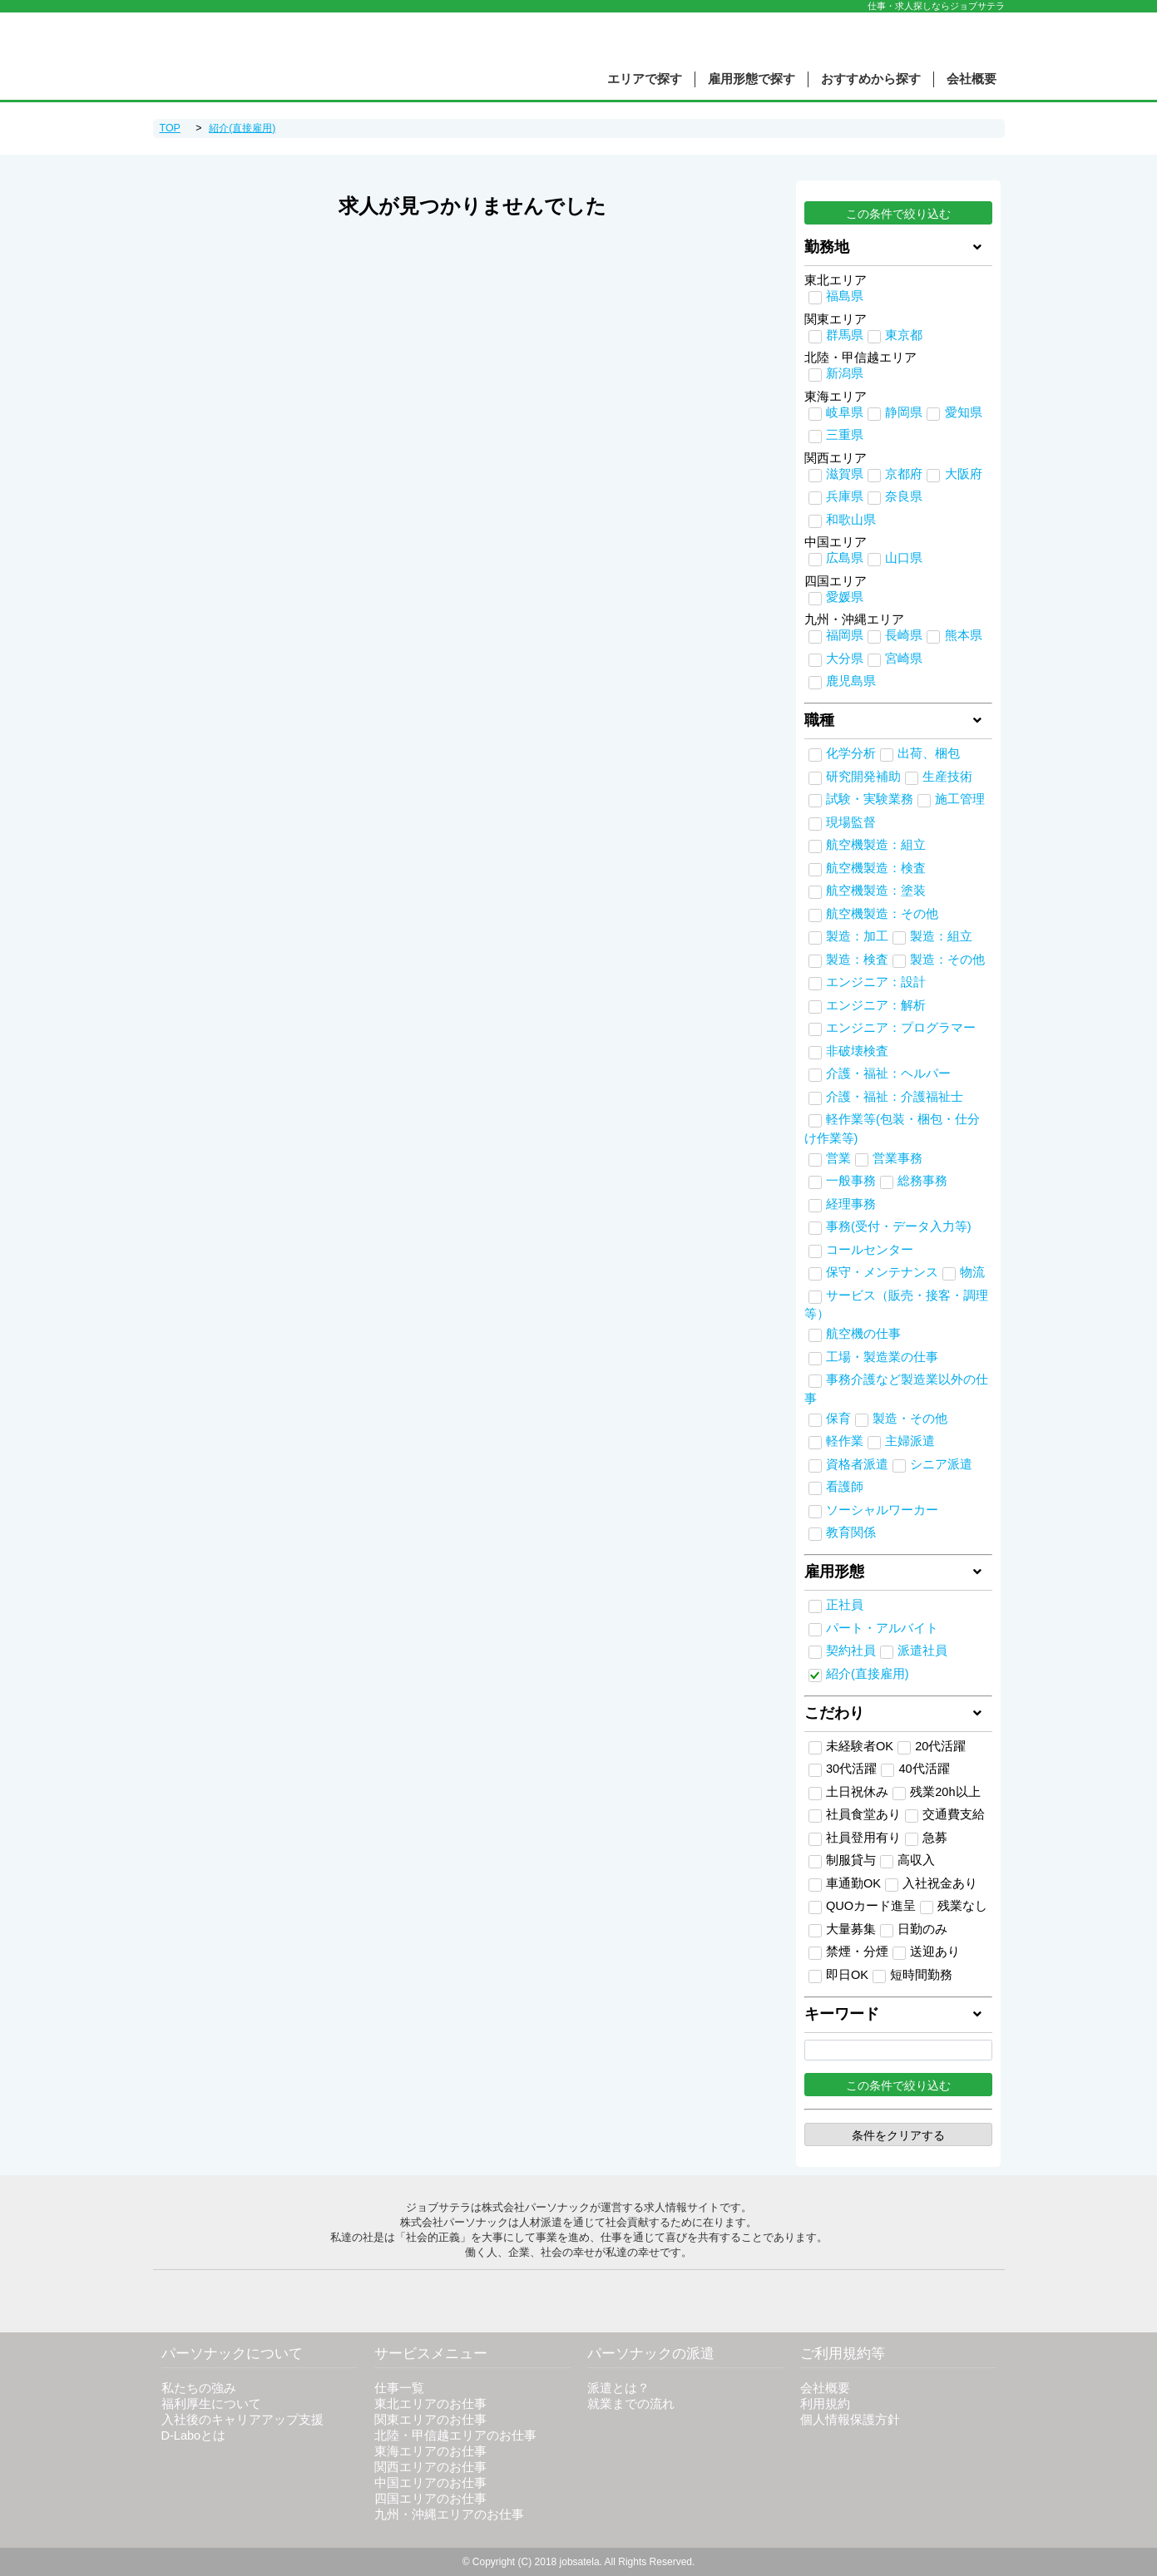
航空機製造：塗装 (876, 890)
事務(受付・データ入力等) (899, 1226)
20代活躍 (931, 1747)
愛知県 (963, 412)
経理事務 (851, 1204)
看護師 (844, 1486)
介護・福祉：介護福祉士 (894, 1096)
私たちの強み (198, 2388)
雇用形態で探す (751, 79)
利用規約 (825, 2404)
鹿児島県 (851, 681)
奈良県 (903, 496)
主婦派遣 (910, 1441)
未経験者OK (850, 1747)
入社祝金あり (931, 1884)
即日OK (838, 1975)
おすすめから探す (871, 79)
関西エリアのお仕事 (430, 2467)
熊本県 (963, 635)
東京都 (903, 335)
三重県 (844, 435)
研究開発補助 (863, 776)
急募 (926, 1838)
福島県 (844, 296)
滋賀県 (844, 474)
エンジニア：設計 (876, 982)
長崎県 (903, 635)
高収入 (907, 1860)
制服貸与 (842, 1860)
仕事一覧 (399, 2388)
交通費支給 (945, 1815)
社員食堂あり (854, 1815)
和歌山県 (851, 519)
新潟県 (844, 373)
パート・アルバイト (882, 1628)
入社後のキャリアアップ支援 (242, 2419)
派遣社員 (922, 1650)
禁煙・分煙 (848, 1952)
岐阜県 (844, 412)
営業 (838, 1158)
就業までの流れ (631, 2404)
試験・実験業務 (869, 799)
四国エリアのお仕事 (430, 2498)
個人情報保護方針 (850, 2419)
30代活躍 (842, 1769)
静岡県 (903, 412)
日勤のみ (913, 1929)
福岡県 (844, 635)
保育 (838, 1418)
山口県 (903, 558)
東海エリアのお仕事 (430, 2451)
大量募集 (842, 1929)
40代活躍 (915, 1769)
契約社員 (851, 1650)
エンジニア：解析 (876, 1005)
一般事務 (851, 1180)
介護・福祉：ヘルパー (888, 1073)
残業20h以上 (936, 1792)
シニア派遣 (941, 1464)
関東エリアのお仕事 (430, 2419)
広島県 (844, 558)
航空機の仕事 (863, 1333)
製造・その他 (910, 1418)
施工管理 (960, 799)
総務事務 (922, 1180)
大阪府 (963, 474)
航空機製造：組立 (876, 844)
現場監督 (851, 822)
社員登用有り (854, 1838)
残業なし (953, 1906)
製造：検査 (857, 959)
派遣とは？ (618, 2388)
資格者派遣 (857, 1464)
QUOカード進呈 (862, 1906)
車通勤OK (844, 1884)
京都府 (903, 474)
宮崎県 (903, 658)
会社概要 (971, 79)
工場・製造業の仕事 (882, 1357)
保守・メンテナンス (882, 1272)
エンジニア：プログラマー (901, 1027)
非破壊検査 (857, 1051)
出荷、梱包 (928, 753)
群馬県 (844, 335)
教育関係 (851, 1532)
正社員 (844, 1604)
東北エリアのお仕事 (430, 2404)
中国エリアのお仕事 (430, 2483)
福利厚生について (211, 2404)
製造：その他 (947, 959)
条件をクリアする (898, 2135)
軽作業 (844, 1441)
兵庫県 (844, 496)
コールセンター (869, 1249)
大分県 (844, 658)
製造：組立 (941, 936)
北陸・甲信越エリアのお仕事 (455, 2435)
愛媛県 (844, 597)
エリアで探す (644, 79)
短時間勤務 (912, 1975)
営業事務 (897, 1158)
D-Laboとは (193, 2435)
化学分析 (851, 753)
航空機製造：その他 (882, 913)
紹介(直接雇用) (867, 1673)
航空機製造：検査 (876, 868)
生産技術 (947, 776)
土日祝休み (848, 1792)
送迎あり (926, 1952)
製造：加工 (857, 936)
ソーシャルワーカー (882, 1510)
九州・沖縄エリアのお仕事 (449, 2514)
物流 (972, 1272)
